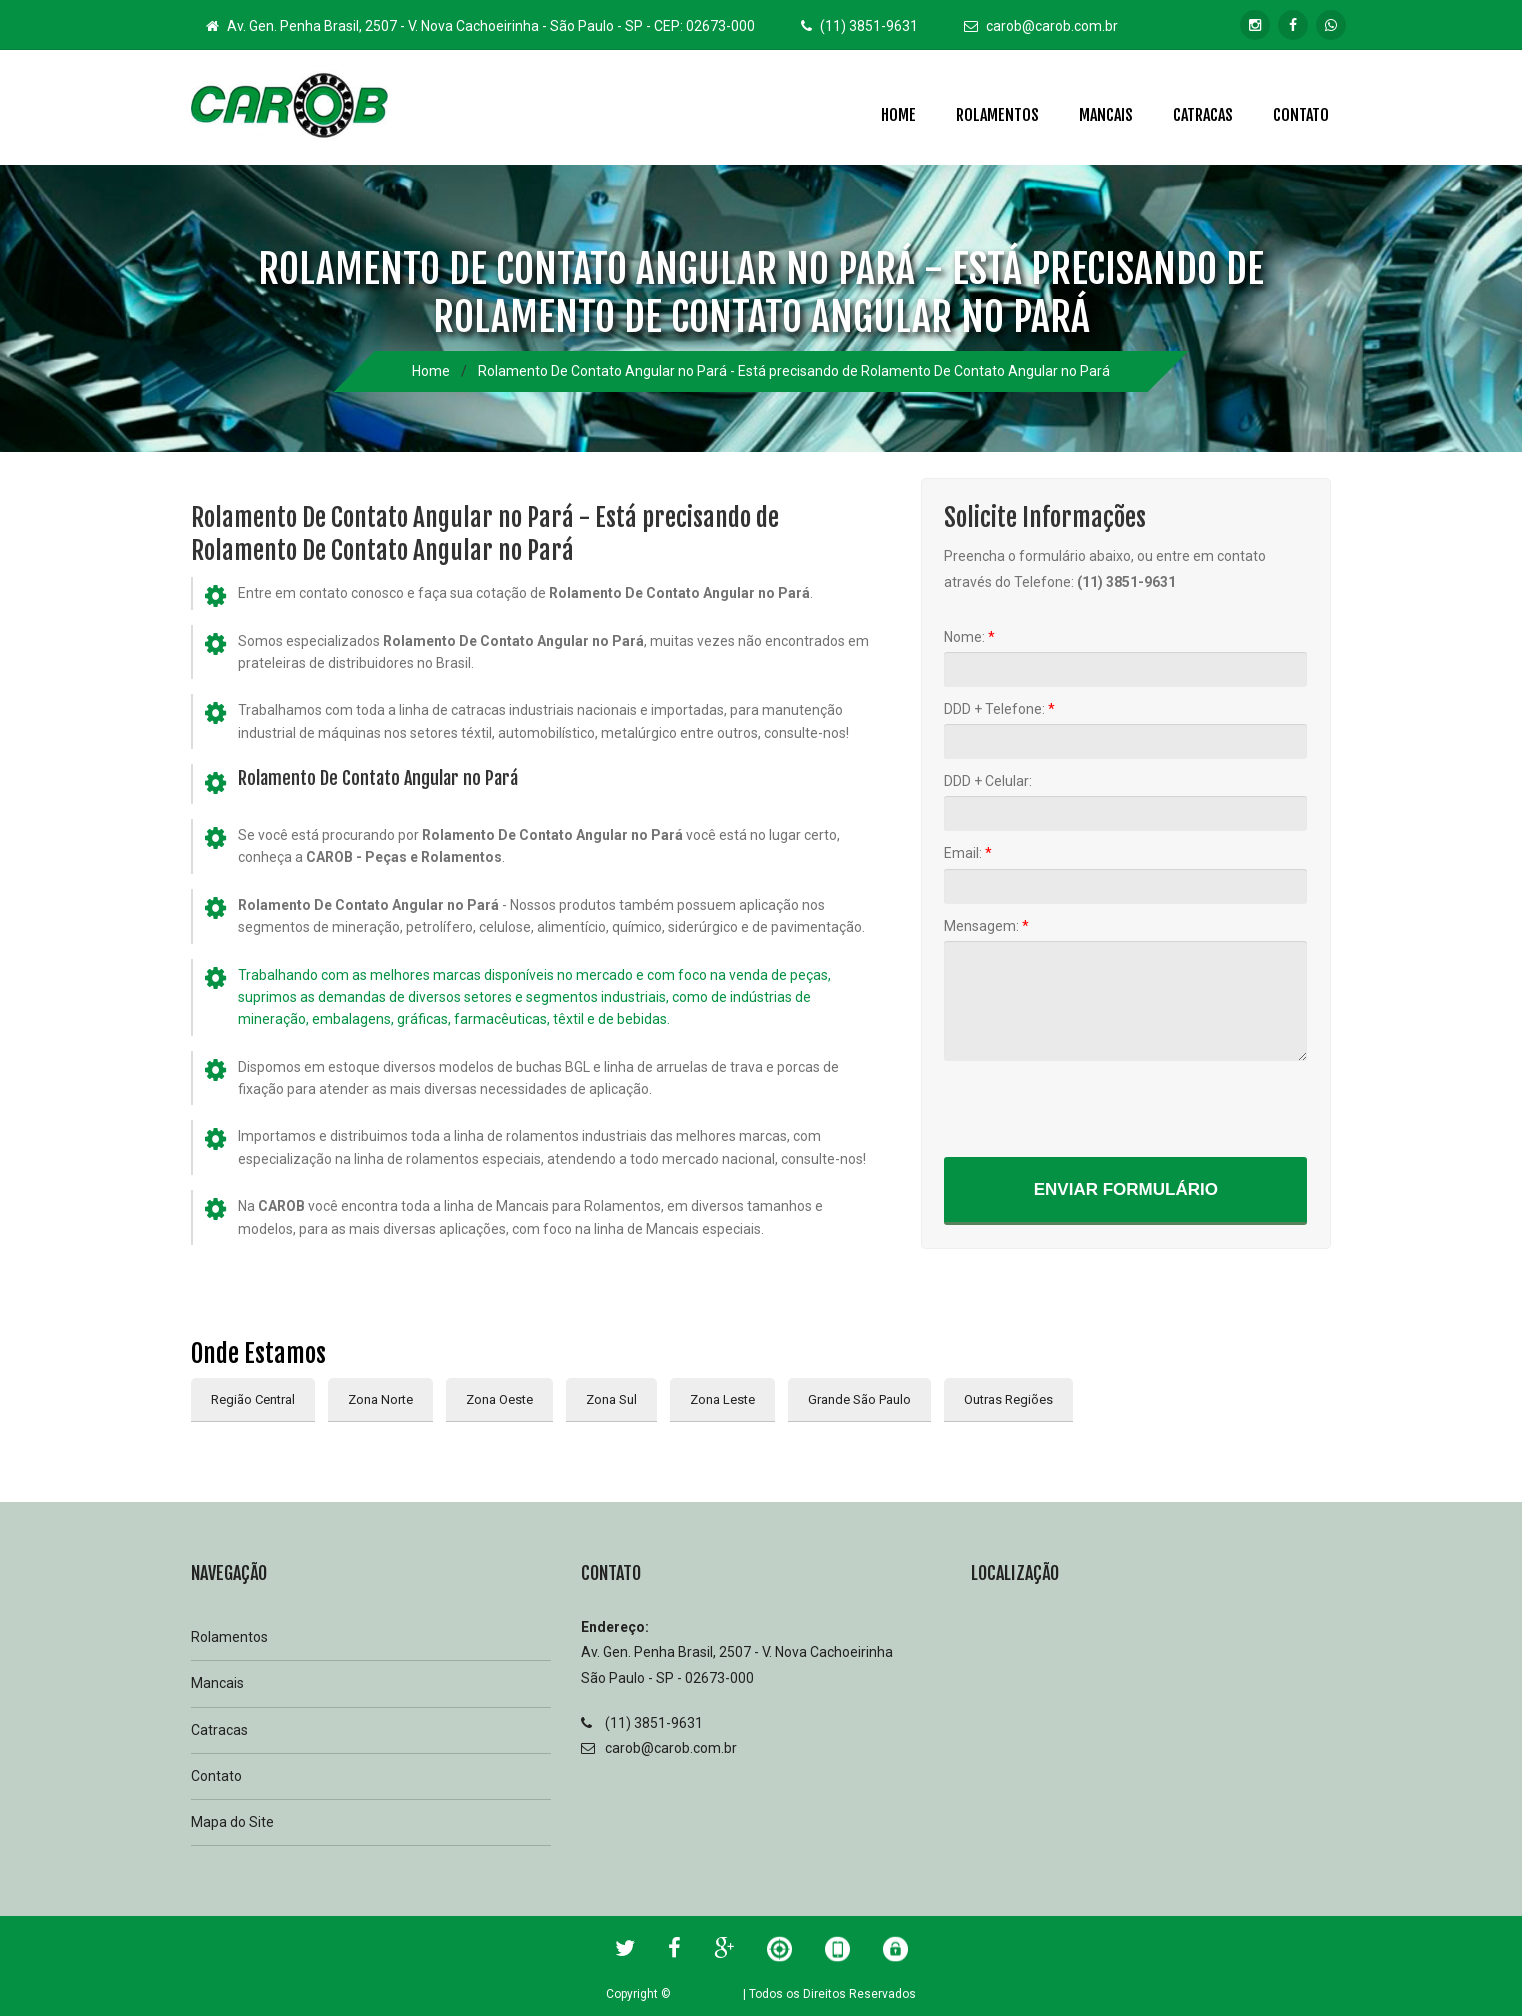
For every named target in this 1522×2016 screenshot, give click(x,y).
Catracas (1203, 115)
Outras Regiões (1008, 1399)
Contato (1301, 115)
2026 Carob (707, 1994)
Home (898, 115)
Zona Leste (722, 1399)
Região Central (253, 1399)
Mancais (1106, 115)
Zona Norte (380, 1399)
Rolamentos (997, 115)
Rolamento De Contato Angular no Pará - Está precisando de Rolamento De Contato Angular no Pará (794, 371)
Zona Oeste (499, 1399)
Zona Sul (611, 1399)
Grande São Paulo (859, 1399)
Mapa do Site (232, 1822)
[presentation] (1096, 1108)
